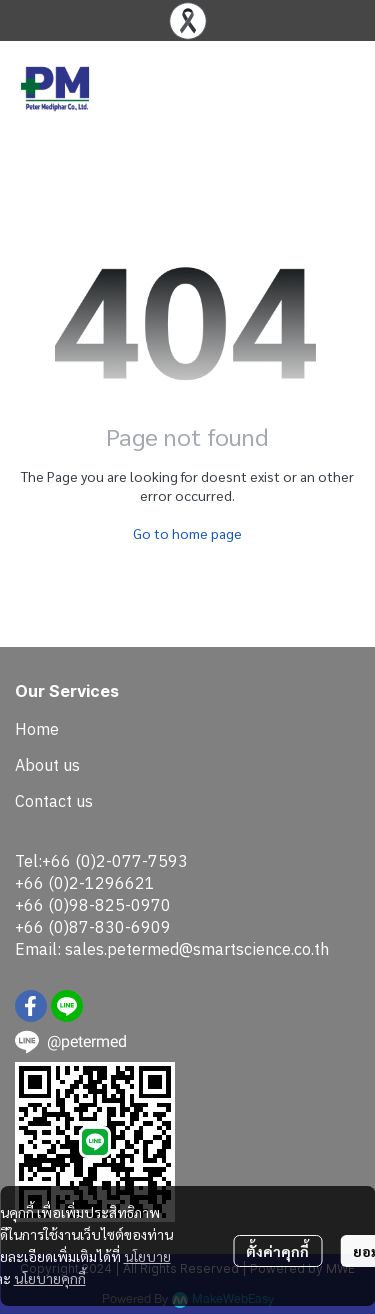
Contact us (54, 801)
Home (37, 729)
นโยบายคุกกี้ (50, 1278)
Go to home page (187, 533)
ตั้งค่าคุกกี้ (277, 1251)
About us (47, 765)
